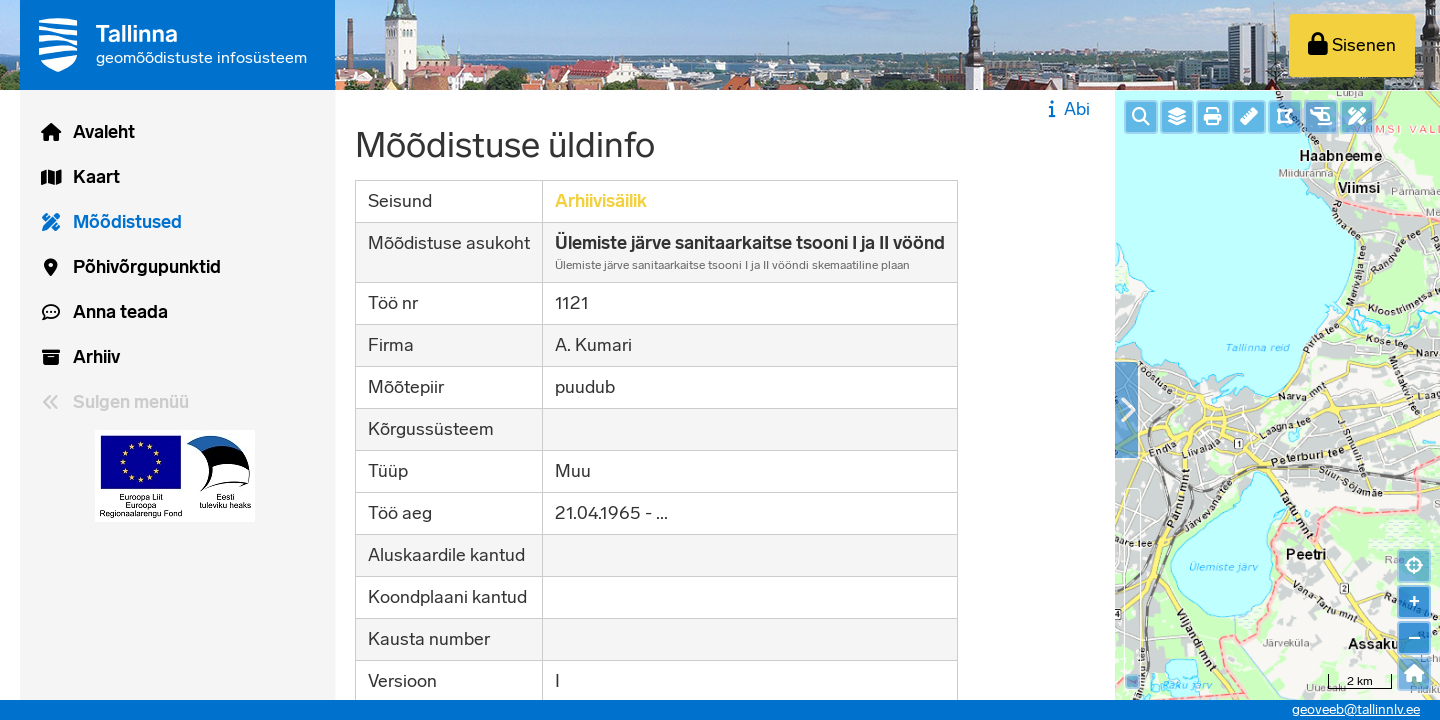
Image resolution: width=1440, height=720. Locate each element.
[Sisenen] (1352, 45)
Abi (1066, 109)
